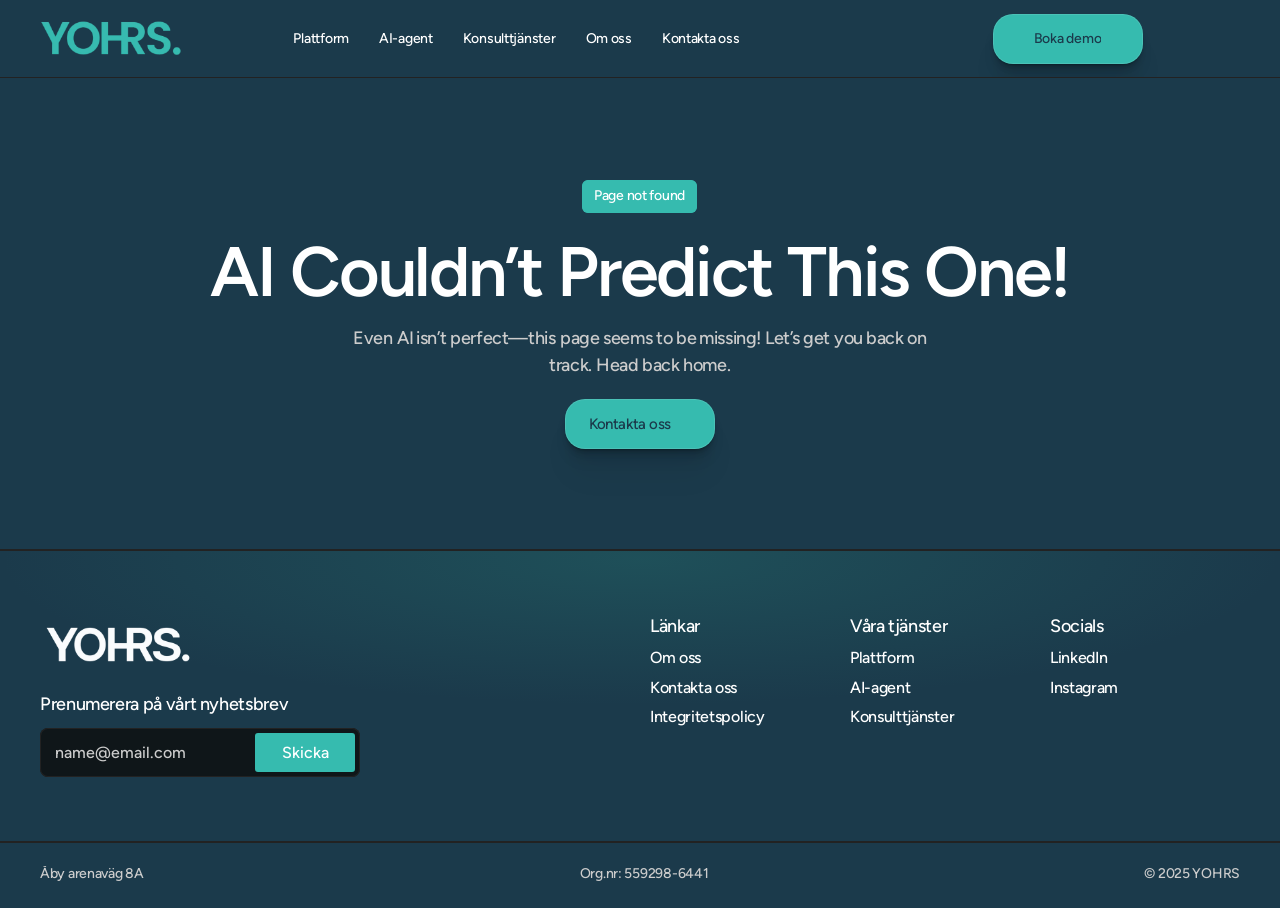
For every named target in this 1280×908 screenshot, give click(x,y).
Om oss (675, 657)
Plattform (882, 657)
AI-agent (880, 687)
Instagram (1084, 687)
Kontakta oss (693, 687)
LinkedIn (1078, 657)
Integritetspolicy (707, 716)
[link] (1068, 39)
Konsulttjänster (902, 716)
